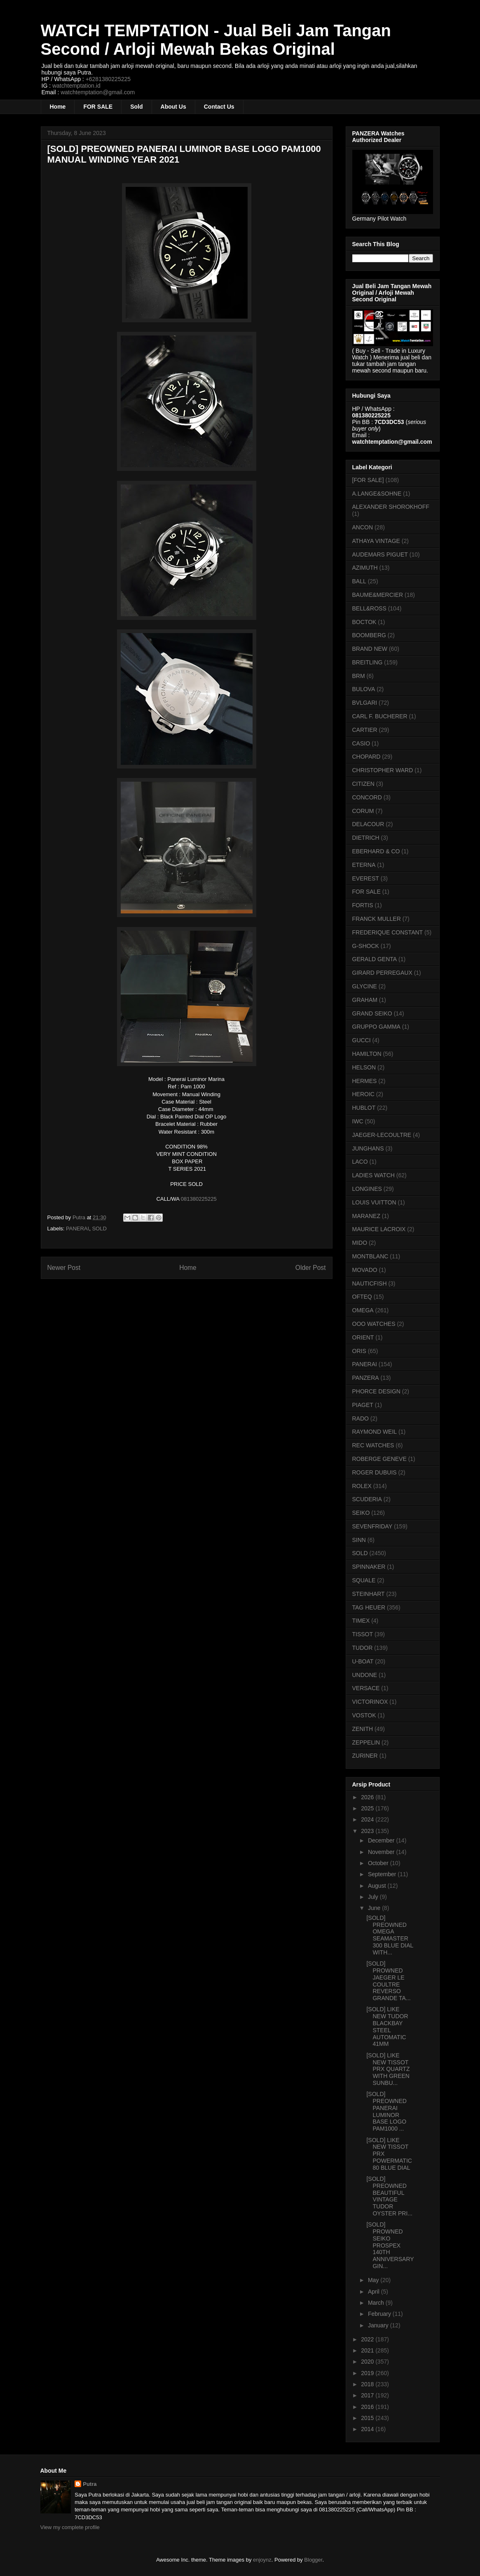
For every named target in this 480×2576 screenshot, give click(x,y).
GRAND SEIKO (372, 1013)
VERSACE (366, 1688)
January (379, 2325)
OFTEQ (362, 1296)
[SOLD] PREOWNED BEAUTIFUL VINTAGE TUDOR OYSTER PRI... (389, 2196)
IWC (357, 1121)
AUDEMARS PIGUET (380, 554)
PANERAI (77, 1228)
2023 (368, 1831)
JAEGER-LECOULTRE (382, 1135)
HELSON (364, 1067)
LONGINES (367, 1189)
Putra (89, 2484)
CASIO (361, 743)
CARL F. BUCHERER (379, 716)
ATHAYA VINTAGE (376, 541)
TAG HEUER (369, 1607)
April (374, 2291)
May (374, 2280)
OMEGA (363, 1310)
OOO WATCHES (374, 1324)
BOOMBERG (369, 635)
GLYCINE (364, 986)
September (383, 1874)
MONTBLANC (370, 1256)
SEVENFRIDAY (372, 1526)
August (377, 1885)
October (379, 1863)
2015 (368, 2418)
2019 (368, 2373)
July (374, 1897)
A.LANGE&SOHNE (377, 493)
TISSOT (362, 1634)
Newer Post (64, 1267)
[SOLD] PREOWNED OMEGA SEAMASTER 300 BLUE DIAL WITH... (389, 1935)
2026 (368, 1797)
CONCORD (367, 797)
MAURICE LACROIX (379, 1229)
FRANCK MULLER (376, 918)
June (375, 1908)
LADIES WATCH (373, 1175)
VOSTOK (364, 1715)
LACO (360, 1161)
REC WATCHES (373, 1445)
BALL (359, 581)
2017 (368, 2395)
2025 (368, 1808)
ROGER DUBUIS (374, 1472)
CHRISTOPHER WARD (382, 770)
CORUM (363, 811)
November (382, 1852)
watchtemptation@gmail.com (98, 92)
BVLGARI (364, 702)
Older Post (310, 1267)
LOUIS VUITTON (374, 1202)
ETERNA (364, 865)
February (380, 2313)
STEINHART (368, 1594)
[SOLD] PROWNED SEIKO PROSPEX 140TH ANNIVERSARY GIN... (390, 2245)
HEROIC (363, 1094)
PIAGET (362, 1405)
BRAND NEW (370, 648)
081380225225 (199, 1199)
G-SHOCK (365, 946)
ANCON (362, 527)
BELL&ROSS (369, 608)
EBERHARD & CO (376, 851)
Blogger (313, 2560)
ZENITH (362, 1729)
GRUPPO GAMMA (376, 1026)
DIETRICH (365, 837)
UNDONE (364, 1675)
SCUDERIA (367, 1499)
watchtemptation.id (76, 85)
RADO (360, 1418)
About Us (173, 106)
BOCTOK (364, 622)
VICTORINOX (370, 1701)
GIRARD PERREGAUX (382, 972)
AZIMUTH (365, 567)
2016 (368, 2407)
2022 (368, 2339)
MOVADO (364, 1270)
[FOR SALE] (368, 480)
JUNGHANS (368, 1148)
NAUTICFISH (369, 1283)
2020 (368, 2361)
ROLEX (362, 1486)
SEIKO (361, 1512)
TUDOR (362, 1647)
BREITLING (367, 662)
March (377, 2302)
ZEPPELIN (366, 1742)
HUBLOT (364, 1107)
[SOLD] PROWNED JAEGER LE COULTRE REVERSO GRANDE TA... (388, 1980)
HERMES (364, 1081)
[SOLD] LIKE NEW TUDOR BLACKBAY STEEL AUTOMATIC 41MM (387, 2026)
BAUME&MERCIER (377, 595)
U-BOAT (363, 1661)
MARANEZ (366, 1216)
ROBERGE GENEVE (379, 1459)
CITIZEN (363, 783)
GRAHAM (364, 1000)
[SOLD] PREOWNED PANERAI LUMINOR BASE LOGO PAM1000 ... (386, 2111)
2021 (368, 2350)
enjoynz (262, 2560)
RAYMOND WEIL (374, 1431)
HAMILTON (367, 1053)
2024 (368, 1819)
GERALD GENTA (374, 959)
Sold (136, 106)
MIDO (360, 1242)
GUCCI (361, 1040)
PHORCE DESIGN (376, 1391)
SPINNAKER (369, 1566)
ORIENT (363, 1337)
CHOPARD (366, 756)
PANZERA (365, 1377)
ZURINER (365, 1755)
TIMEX (361, 1620)
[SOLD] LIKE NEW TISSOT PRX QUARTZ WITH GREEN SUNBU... (388, 2069)
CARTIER (364, 730)
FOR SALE (97, 106)
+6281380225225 (108, 79)
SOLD (99, 1228)
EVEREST (365, 878)
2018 (368, 2384)
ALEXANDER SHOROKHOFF (390, 506)
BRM (358, 676)
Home (58, 106)
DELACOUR (368, 824)
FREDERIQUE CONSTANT (387, 932)
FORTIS (362, 905)
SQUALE (364, 1580)
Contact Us (219, 106)
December (382, 1840)
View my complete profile (70, 2527)
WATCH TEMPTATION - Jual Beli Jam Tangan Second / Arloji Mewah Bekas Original (216, 39)
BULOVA (363, 689)
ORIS (359, 1351)
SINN (359, 1540)
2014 (368, 2429)
